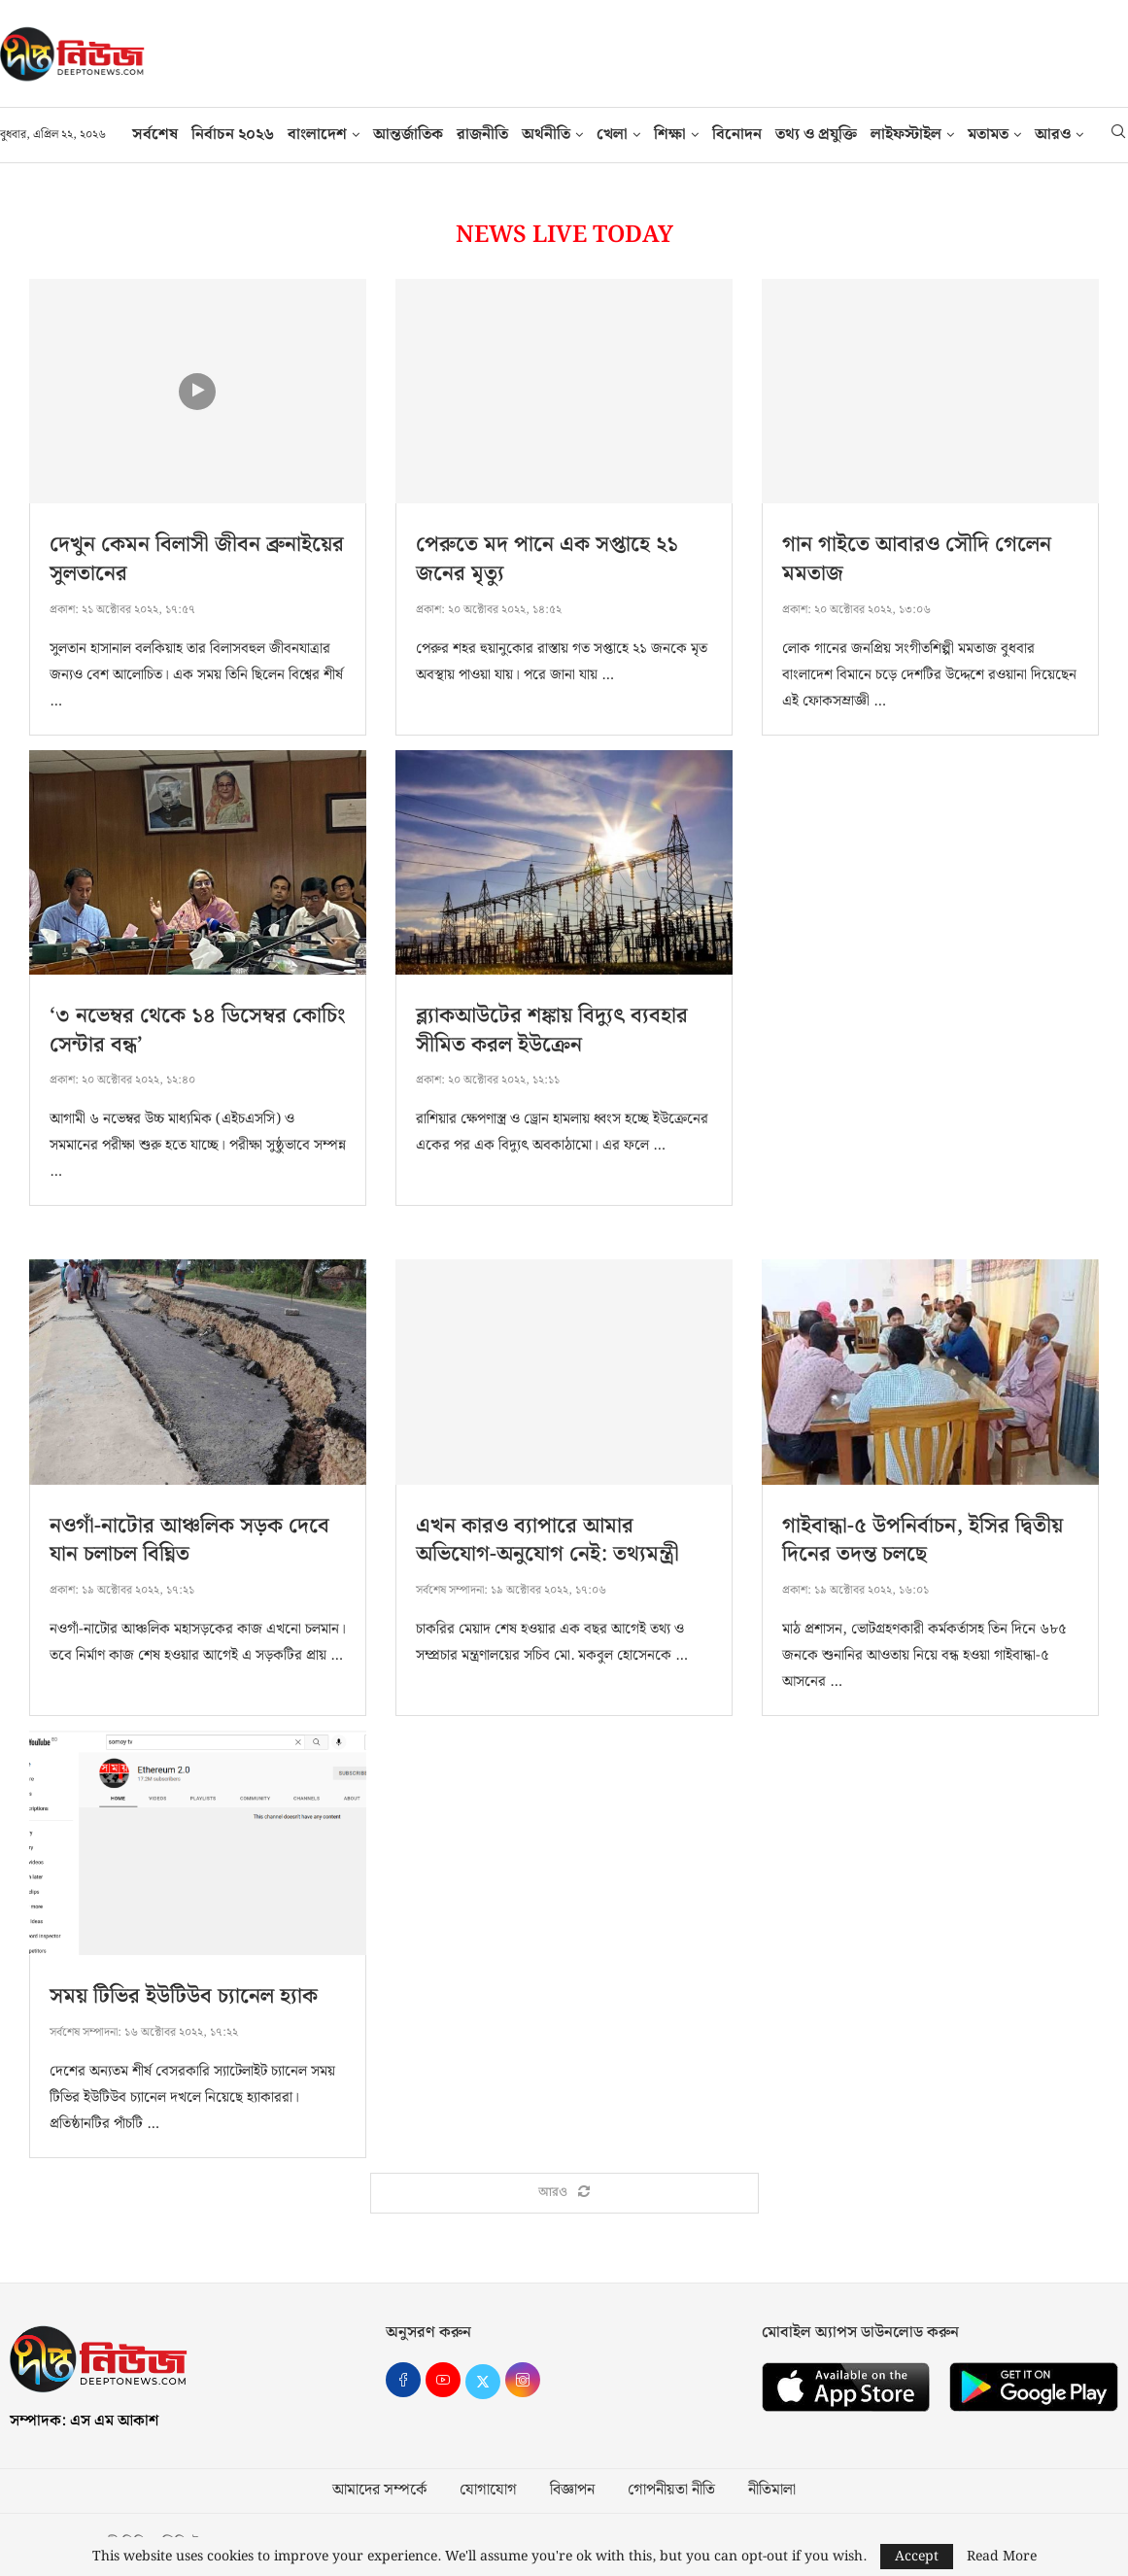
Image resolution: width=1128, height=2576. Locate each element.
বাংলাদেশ (317, 134)
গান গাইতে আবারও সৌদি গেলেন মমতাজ (916, 559)
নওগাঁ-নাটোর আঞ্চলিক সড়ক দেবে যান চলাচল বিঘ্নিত (189, 1540)
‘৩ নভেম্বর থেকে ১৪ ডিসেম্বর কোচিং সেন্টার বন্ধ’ (198, 1030)
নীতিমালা (772, 2490)
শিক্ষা (670, 134)
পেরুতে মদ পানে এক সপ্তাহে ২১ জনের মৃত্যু (547, 559)
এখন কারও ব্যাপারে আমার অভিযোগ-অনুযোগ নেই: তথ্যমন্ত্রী (547, 1540)
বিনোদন (737, 134)
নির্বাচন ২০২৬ (232, 134)
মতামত (988, 134)
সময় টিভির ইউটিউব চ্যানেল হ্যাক (184, 1996)
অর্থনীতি (546, 134)
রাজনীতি (482, 134)
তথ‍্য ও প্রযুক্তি (816, 134)
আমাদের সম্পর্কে (379, 2490)
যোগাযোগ (488, 2490)
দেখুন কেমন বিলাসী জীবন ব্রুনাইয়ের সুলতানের (197, 559)
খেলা (612, 134)
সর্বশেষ (155, 134)
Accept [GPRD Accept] (917, 2556)
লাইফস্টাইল (906, 134)
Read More (1002, 2556)
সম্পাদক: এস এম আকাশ (84, 2421)
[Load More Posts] (564, 2193)
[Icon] (197, 391)
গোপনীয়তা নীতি (671, 2490)
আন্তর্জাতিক (408, 134)
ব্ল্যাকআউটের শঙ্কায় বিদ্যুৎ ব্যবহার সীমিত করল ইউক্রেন (552, 1030)
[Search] (1118, 135)
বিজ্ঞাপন (572, 2490)
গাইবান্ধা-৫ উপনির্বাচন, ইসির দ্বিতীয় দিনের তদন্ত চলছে (922, 1540)
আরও (1053, 134)
